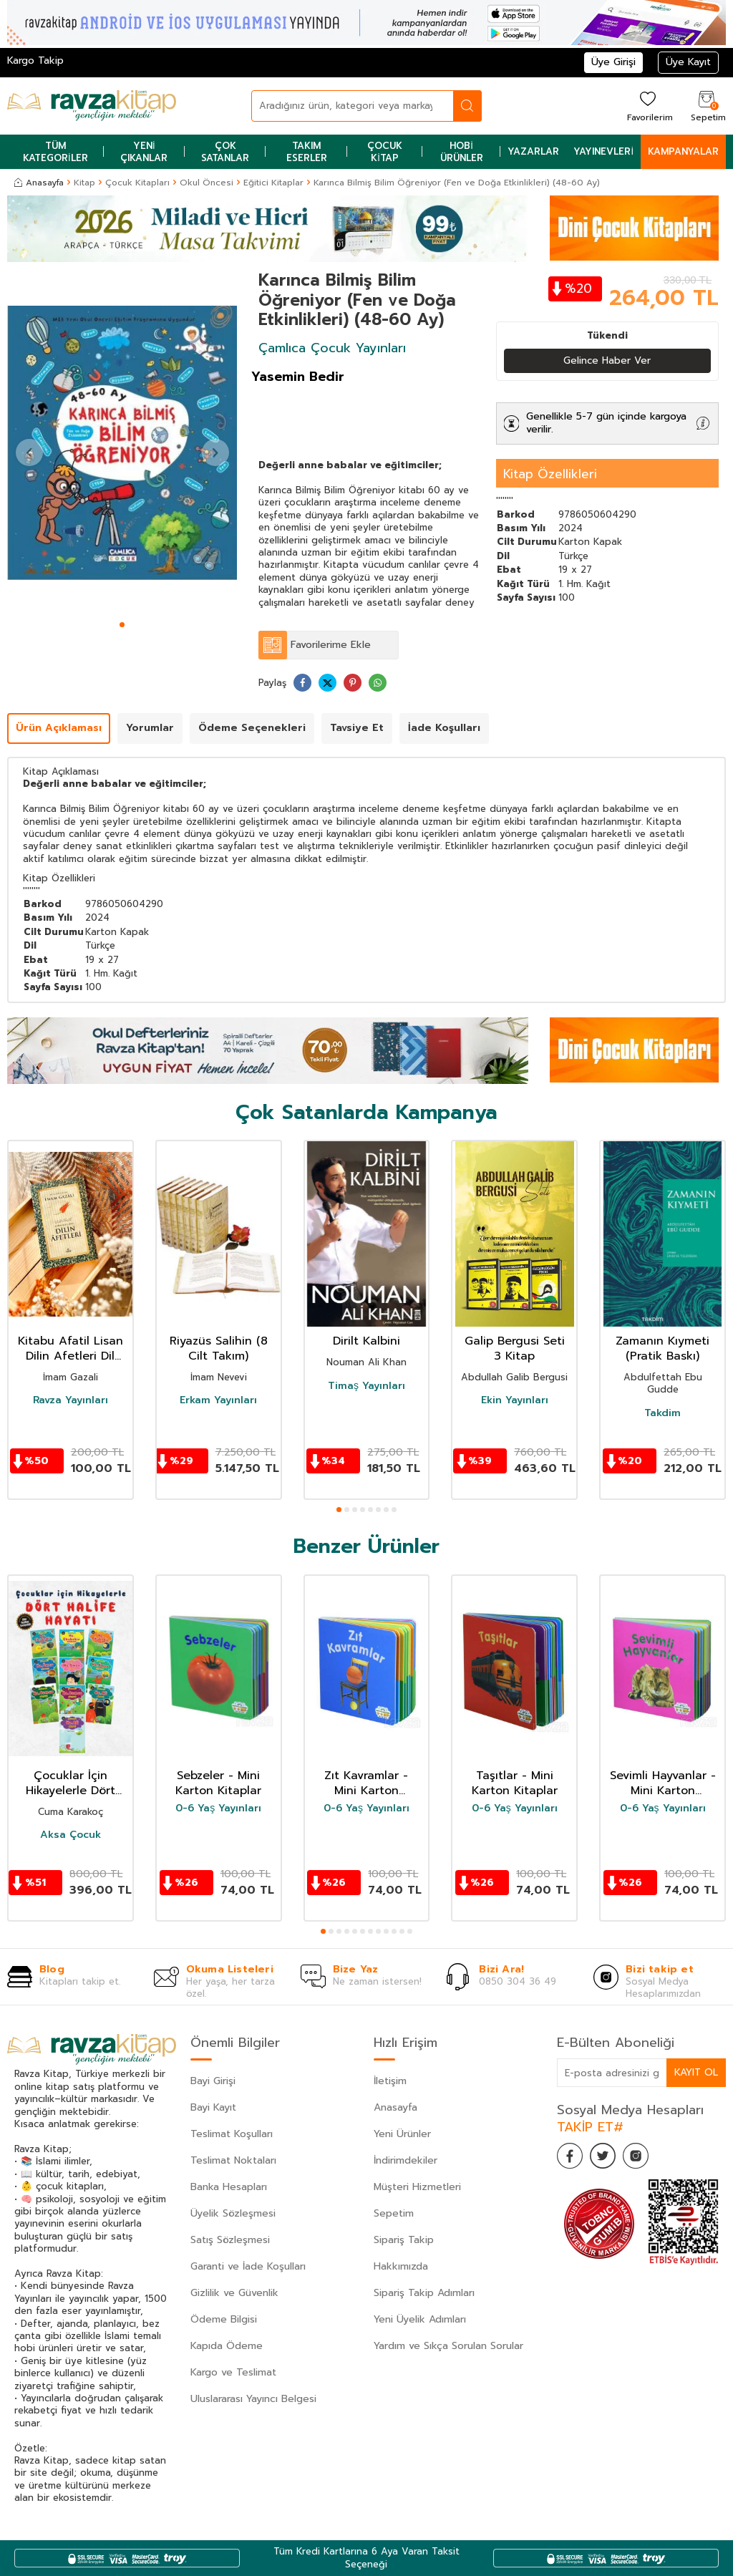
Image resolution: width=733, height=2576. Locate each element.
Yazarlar (533, 151)
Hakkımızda (401, 2266)
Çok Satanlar (225, 152)
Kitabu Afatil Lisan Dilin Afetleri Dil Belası (70, 1350)
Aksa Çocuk (70, 1835)
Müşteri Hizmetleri (417, 2186)
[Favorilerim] (648, 105)
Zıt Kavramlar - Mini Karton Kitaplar (366, 1783)
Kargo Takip (35, 60)
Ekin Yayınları (514, 1401)
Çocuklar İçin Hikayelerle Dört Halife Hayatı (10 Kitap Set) (70, 1783)
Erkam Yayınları (218, 1401)
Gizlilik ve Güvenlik (234, 2292)
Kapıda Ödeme (226, 2345)
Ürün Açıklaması (59, 728)
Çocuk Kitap (384, 152)
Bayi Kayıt (213, 2107)
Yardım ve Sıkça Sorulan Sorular (448, 2345)
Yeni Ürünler (402, 2133)
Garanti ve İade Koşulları (248, 2266)
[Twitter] (607, 2158)
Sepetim (394, 2213)
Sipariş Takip (404, 2239)
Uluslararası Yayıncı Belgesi (253, 2398)
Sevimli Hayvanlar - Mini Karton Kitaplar (663, 1783)
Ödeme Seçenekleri (252, 728)
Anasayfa (39, 182)
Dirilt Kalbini (366, 1342)
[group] (122, 443)
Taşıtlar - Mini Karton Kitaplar (515, 1783)
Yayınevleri (603, 151)
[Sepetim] (706, 105)
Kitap (84, 182)
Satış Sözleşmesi (230, 2239)
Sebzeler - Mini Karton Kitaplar (218, 1783)
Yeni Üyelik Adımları (420, 2319)
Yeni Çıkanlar (144, 152)
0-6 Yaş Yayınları (218, 1808)
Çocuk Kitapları (137, 182)
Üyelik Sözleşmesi (233, 2213)
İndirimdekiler (405, 2160)
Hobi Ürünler (461, 152)
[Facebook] (571, 2158)
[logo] (91, 105)
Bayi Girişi (213, 2080)
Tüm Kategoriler (55, 152)
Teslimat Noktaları (233, 2160)
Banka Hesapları (228, 2186)
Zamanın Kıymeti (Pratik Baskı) (662, 1350)
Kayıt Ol (696, 2072)
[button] (122, 624)
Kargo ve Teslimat (233, 2372)
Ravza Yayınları (70, 1401)
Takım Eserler (306, 152)
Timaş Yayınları (366, 1386)
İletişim (390, 2080)
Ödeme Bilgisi (223, 2319)
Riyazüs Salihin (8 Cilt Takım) (219, 1350)
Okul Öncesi (206, 182)
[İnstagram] (642, 2158)
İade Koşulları (444, 728)
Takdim (662, 1413)
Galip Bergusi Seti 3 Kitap (515, 1350)
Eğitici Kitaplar (273, 182)
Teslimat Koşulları (231, 2133)
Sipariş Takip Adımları (424, 2292)
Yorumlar (150, 728)
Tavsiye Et (357, 728)
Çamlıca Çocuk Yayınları (332, 348)
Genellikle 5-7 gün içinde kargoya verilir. (606, 423)
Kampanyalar (683, 151)
